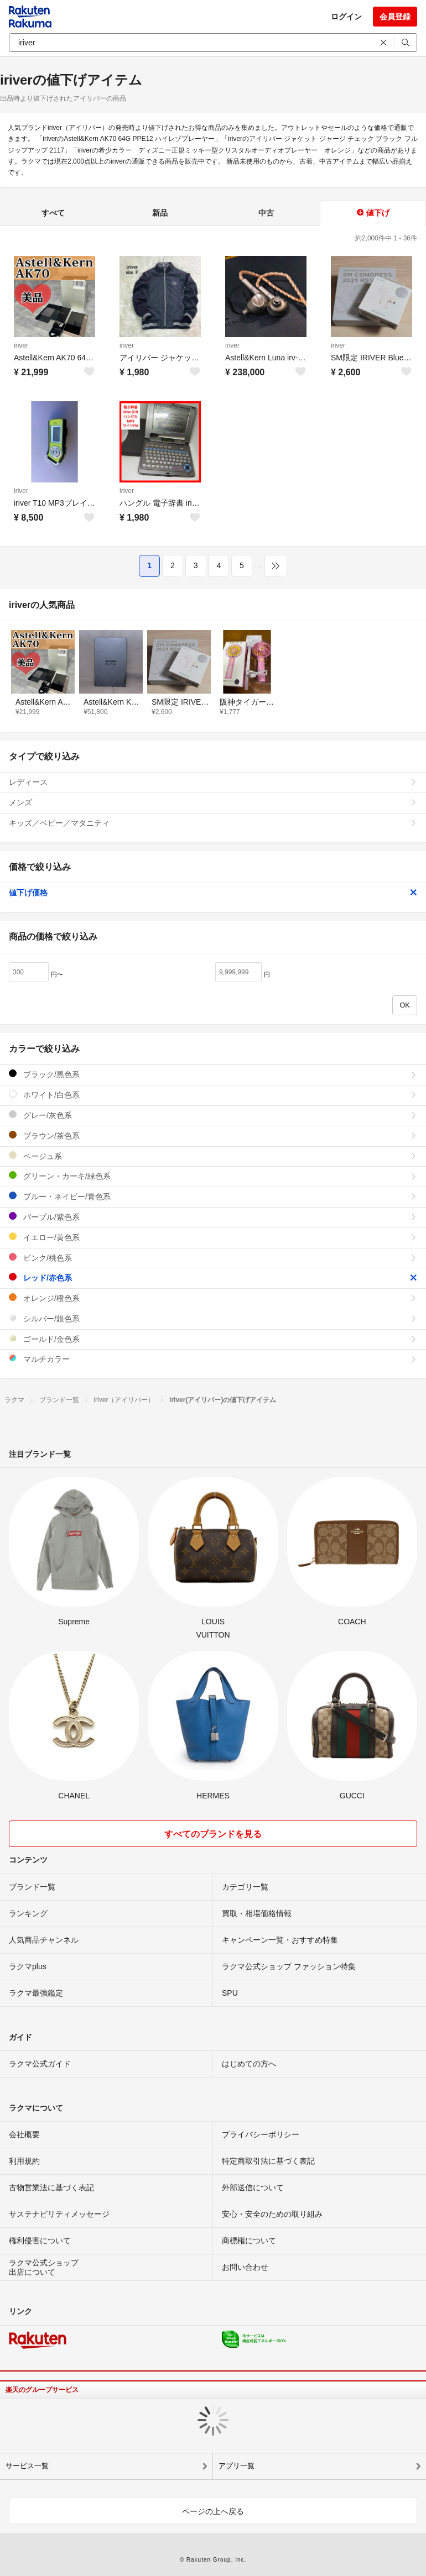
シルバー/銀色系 (213, 1318)
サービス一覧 (27, 2466)
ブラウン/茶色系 (213, 1135)
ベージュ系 (213, 1156)
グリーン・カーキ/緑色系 (213, 1176)
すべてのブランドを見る (213, 1834)
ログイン (346, 16)
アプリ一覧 (236, 2466)
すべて (53, 212)
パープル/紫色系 (213, 1216)
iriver (21, 345)
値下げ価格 (213, 892)
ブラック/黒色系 (213, 1074)
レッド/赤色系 (213, 1277)
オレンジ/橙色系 (213, 1298)
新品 (160, 212)
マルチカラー (213, 1358)
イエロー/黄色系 (213, 1237)
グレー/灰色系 (213, 1115)
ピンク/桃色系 (213, 1257)
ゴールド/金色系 (213, 1339)
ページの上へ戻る (213, 2511)
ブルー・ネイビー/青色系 (213, 1196)
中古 (266, 212)
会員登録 (395, 16)
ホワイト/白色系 (213, 1094)
